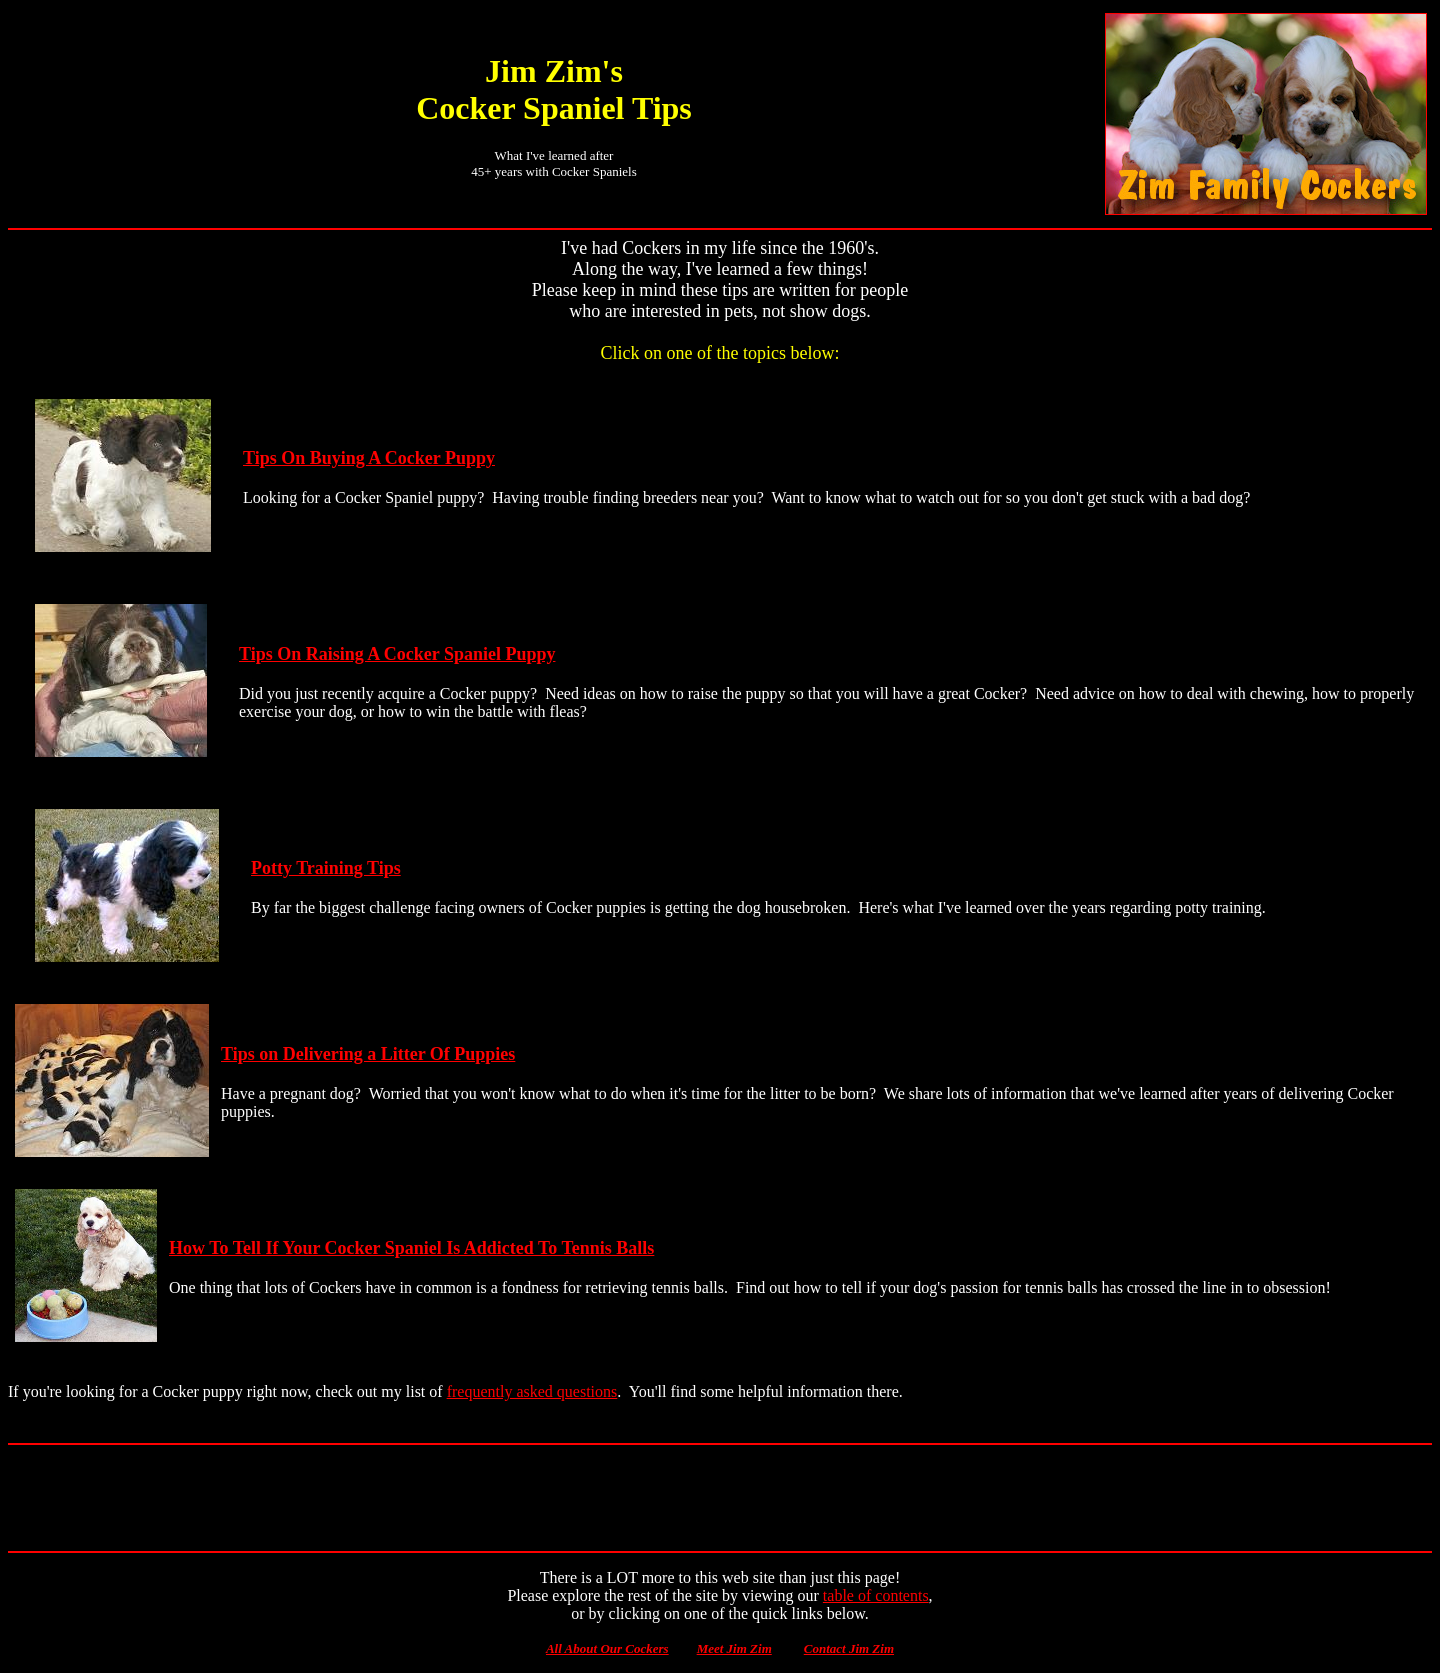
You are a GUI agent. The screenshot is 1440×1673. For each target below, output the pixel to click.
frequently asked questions (532, 1391)
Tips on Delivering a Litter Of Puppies (368, 1054)
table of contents (876, 1595)
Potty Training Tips (326, 868)
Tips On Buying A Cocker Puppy (369, 458)
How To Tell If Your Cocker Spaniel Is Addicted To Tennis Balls (411, 1248)
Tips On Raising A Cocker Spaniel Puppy (397, 654)
